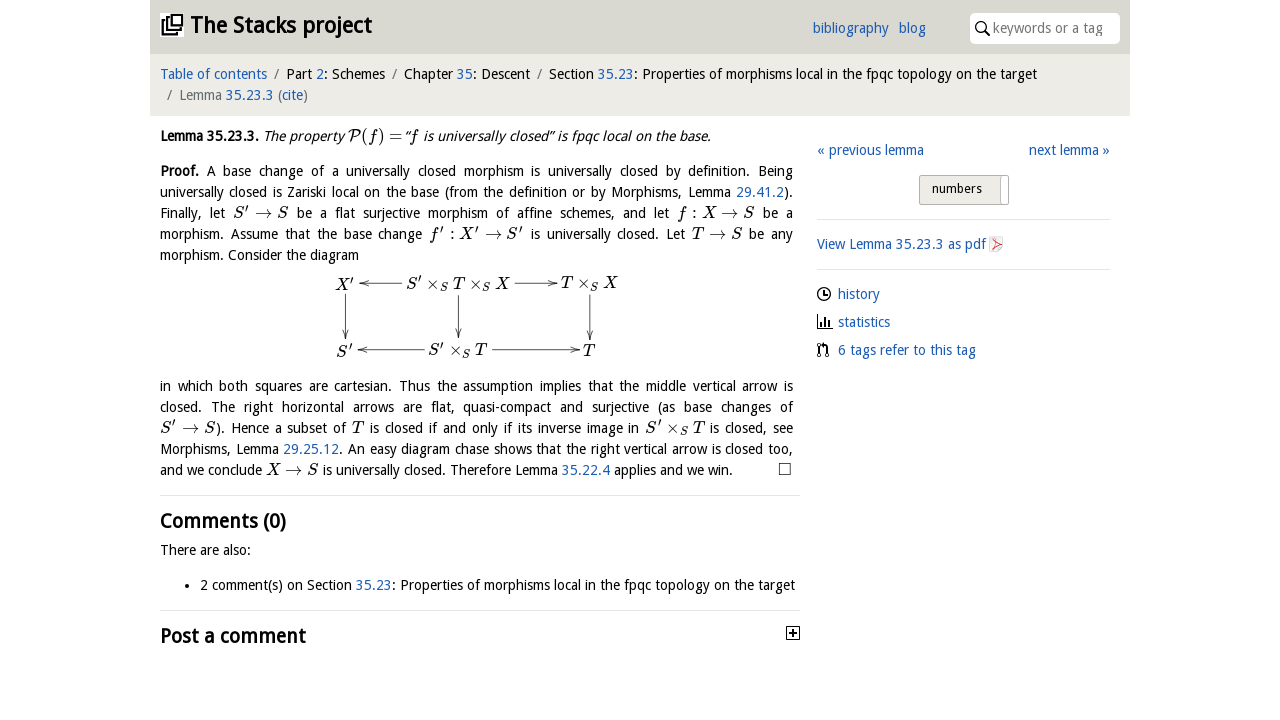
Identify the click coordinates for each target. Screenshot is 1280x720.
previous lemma (876, 150)
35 (465, 74)
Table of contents (213, 74)
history (859, 294)
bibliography (851, 28)
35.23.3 (250, 95)
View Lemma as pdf (901, 244)
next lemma (1064, 150)
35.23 (616, 74)
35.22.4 (586, 470)
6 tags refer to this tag (907, 350)
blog (912, 28)
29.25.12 (311, 449)
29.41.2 (760, 192)
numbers (957, 189)
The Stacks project (281, 25)
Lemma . (209, 136)
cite (292, 95)
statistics (864, 322)
